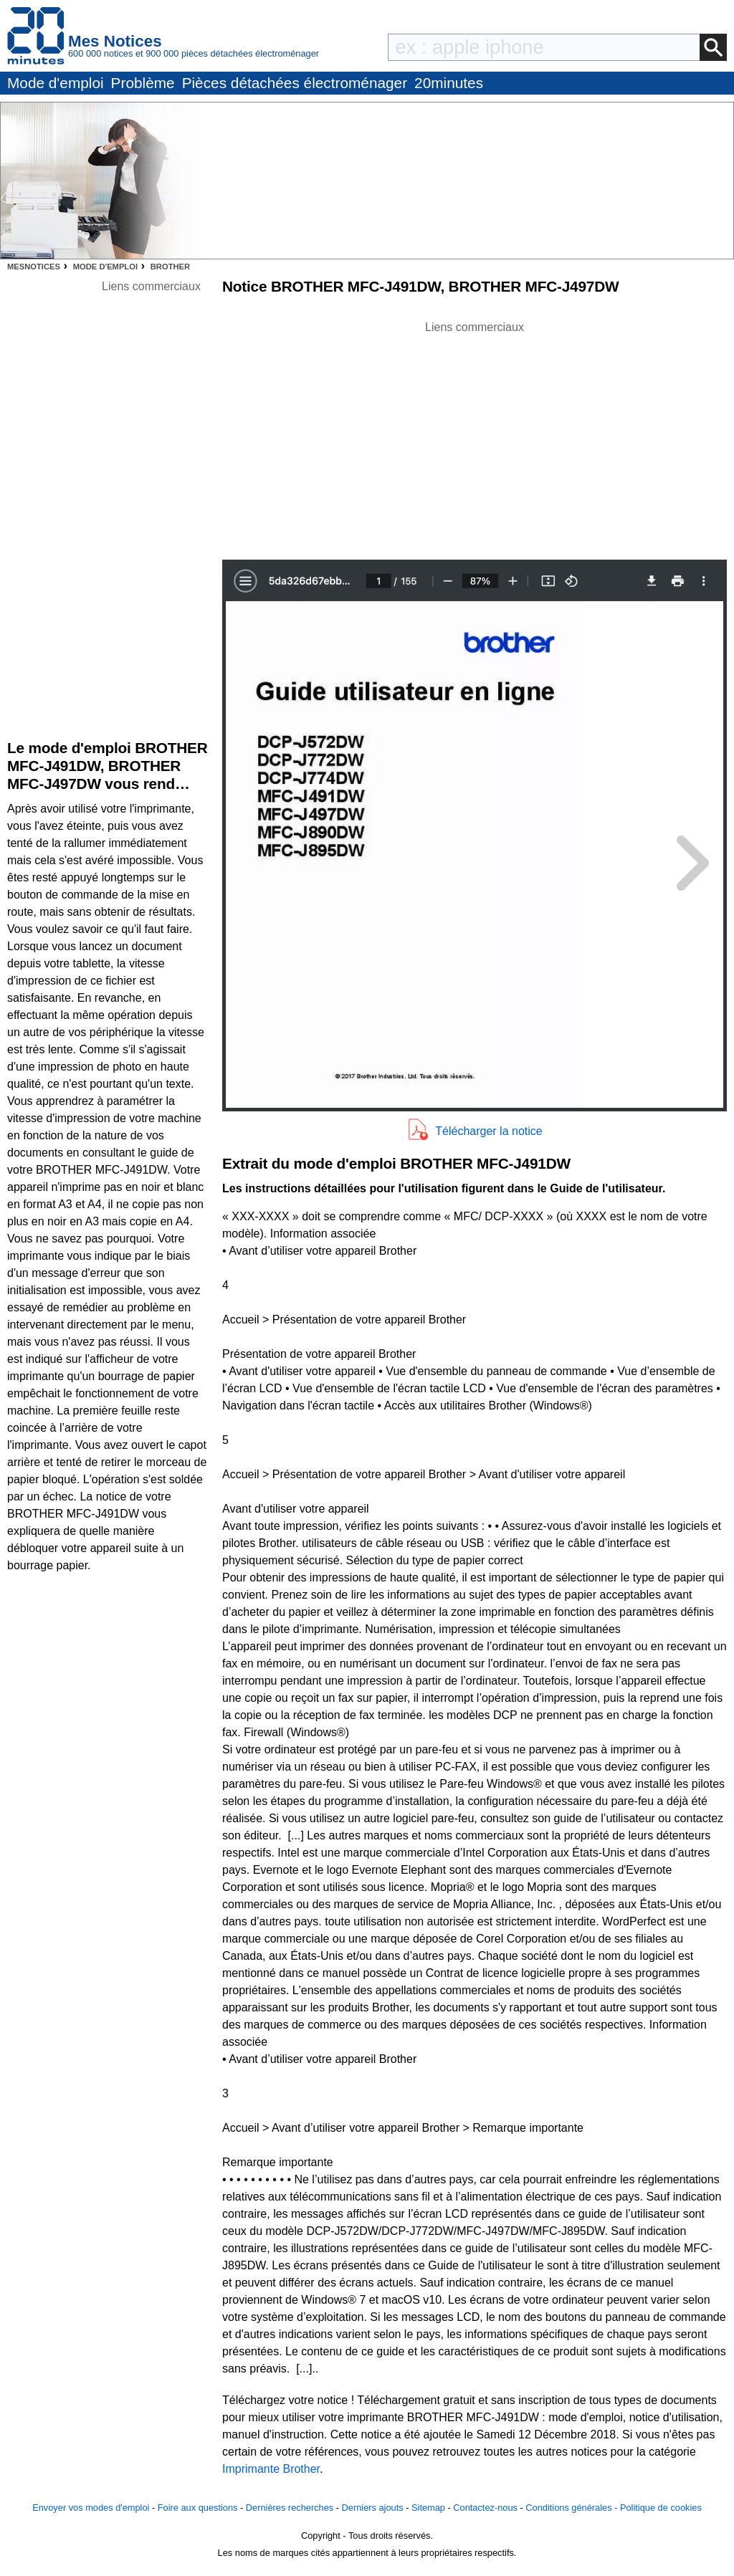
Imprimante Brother (271, 2469)
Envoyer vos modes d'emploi (90, 2507)
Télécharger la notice (488, 1131)
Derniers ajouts (373, 2507)
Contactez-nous (485, 2507)
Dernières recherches (289, 2507)
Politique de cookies (661, 2507)
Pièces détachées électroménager (294, 83)
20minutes (448, 83)
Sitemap (428, 2507)
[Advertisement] (474, 436)
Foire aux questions (198, 2507)
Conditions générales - (572, 2507)
